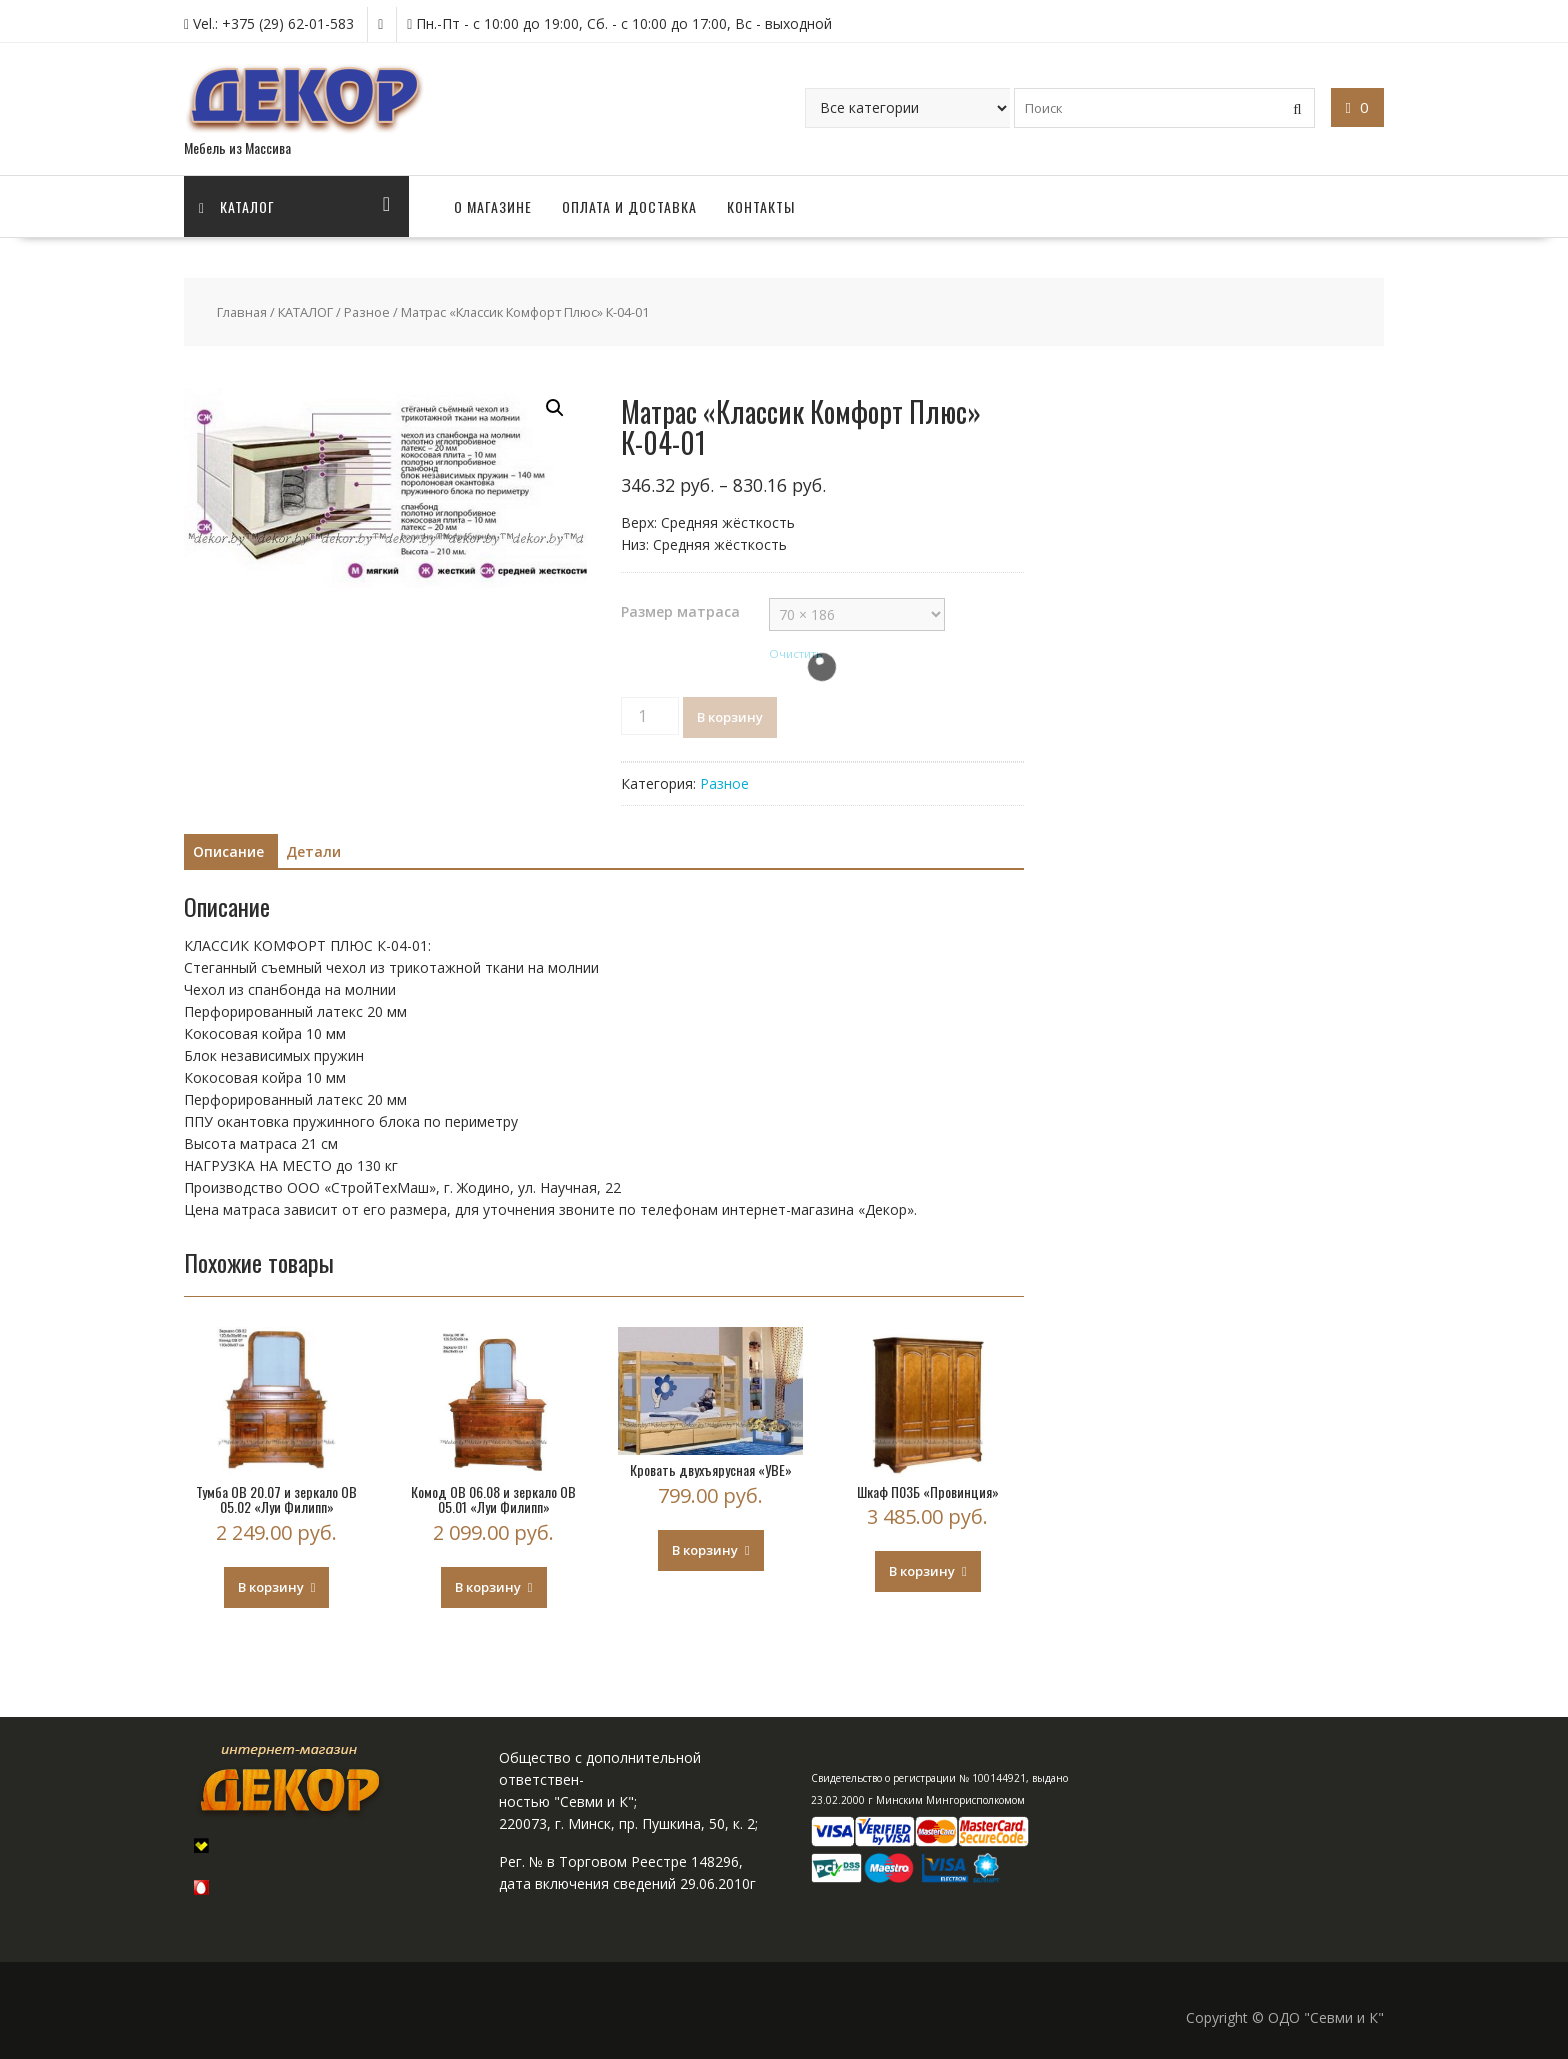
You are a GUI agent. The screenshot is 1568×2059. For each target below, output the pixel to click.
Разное (367, 312)
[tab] (228, 852)
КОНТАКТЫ (761, 206)
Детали (313, 851)
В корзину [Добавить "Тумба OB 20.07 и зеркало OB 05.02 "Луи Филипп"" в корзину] (271, 1587)
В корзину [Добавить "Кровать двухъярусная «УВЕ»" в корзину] (705, 1550)
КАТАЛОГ (305, 312)
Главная (242, 312)
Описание (228, 851)
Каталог (237, 206)
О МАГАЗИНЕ (493, 206)
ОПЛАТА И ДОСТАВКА (629, 206)
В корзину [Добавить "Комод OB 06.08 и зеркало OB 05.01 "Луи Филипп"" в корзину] (488, 1587)
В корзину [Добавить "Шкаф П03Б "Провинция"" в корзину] (922, 1571)
